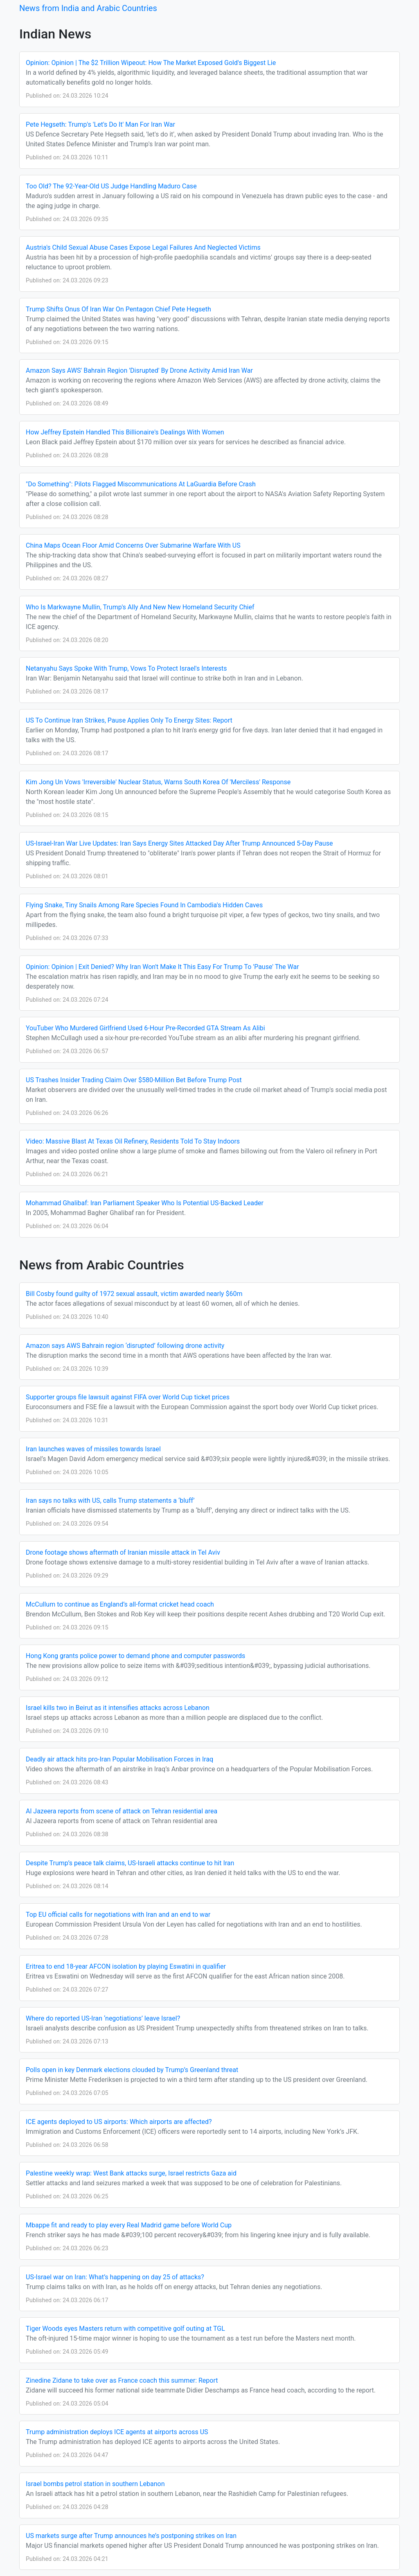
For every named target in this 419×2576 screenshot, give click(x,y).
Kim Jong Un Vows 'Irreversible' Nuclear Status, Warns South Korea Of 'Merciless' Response (158, 782)
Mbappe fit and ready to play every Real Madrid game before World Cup (129, 2225)
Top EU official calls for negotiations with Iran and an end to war (118, 1914)
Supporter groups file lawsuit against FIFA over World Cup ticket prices (128, 1397)
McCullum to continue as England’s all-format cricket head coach (120, 1604)
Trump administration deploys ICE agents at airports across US (117, 2432)
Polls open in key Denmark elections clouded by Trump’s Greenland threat (132, 2070)
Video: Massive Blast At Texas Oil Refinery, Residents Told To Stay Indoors (133, 1141)
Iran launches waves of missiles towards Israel (93, 1449)
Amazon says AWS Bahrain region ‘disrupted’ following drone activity (125, 1346)
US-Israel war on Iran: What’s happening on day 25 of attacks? (115, 2277)
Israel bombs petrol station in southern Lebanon (95, 2484)
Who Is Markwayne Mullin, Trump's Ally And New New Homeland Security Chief (140, 607)
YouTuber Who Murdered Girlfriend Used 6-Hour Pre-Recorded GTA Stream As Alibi (145, 1028)
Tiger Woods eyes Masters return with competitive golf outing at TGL (125, 2328)
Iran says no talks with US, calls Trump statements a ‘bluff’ (110, 1500)
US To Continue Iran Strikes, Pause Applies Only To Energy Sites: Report (129, 720)
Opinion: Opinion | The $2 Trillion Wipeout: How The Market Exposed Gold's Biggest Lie (151, 63)
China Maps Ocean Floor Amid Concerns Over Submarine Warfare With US (133, 545)
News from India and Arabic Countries (88, 8)
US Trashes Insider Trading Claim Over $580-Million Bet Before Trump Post (134, 1080)
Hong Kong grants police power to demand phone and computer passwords (135, 1656)
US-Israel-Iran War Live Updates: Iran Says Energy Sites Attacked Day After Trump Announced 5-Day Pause (179, 843)
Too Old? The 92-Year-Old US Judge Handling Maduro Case (111, 186)
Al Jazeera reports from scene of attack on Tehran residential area (121, 1811)
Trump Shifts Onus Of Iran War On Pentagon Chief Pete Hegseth (118, 309)
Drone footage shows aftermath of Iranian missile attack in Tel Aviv (123, 1552)
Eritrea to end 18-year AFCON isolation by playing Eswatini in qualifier (126, 1966)
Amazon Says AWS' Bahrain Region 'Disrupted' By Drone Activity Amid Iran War (139, 370)
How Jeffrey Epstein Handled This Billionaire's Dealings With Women (125, 432)
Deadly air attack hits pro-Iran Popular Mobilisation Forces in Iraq (119, 1759)
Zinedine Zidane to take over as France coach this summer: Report (122, 2380)
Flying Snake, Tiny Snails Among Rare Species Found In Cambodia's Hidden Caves (144, 905)
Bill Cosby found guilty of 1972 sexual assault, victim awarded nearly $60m (134, 1294)
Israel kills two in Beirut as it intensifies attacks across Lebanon (118, 1708)
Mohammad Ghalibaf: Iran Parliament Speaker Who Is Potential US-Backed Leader (145, 1203)
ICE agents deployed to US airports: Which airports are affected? (119, 2122)
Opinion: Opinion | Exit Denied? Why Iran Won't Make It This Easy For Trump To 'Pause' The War (162, 967)
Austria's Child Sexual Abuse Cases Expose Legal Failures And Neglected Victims (143, 247)
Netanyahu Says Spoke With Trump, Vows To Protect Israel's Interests (126, 668)
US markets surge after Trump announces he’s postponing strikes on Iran (131, 2536)
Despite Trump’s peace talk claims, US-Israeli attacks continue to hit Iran (130, 1863)
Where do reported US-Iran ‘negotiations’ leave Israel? (103, 2018)
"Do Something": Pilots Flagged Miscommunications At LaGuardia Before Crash (141, 484)
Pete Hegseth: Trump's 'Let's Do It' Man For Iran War (100, 124)
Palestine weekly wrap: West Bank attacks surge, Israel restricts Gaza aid (131, 2173)
